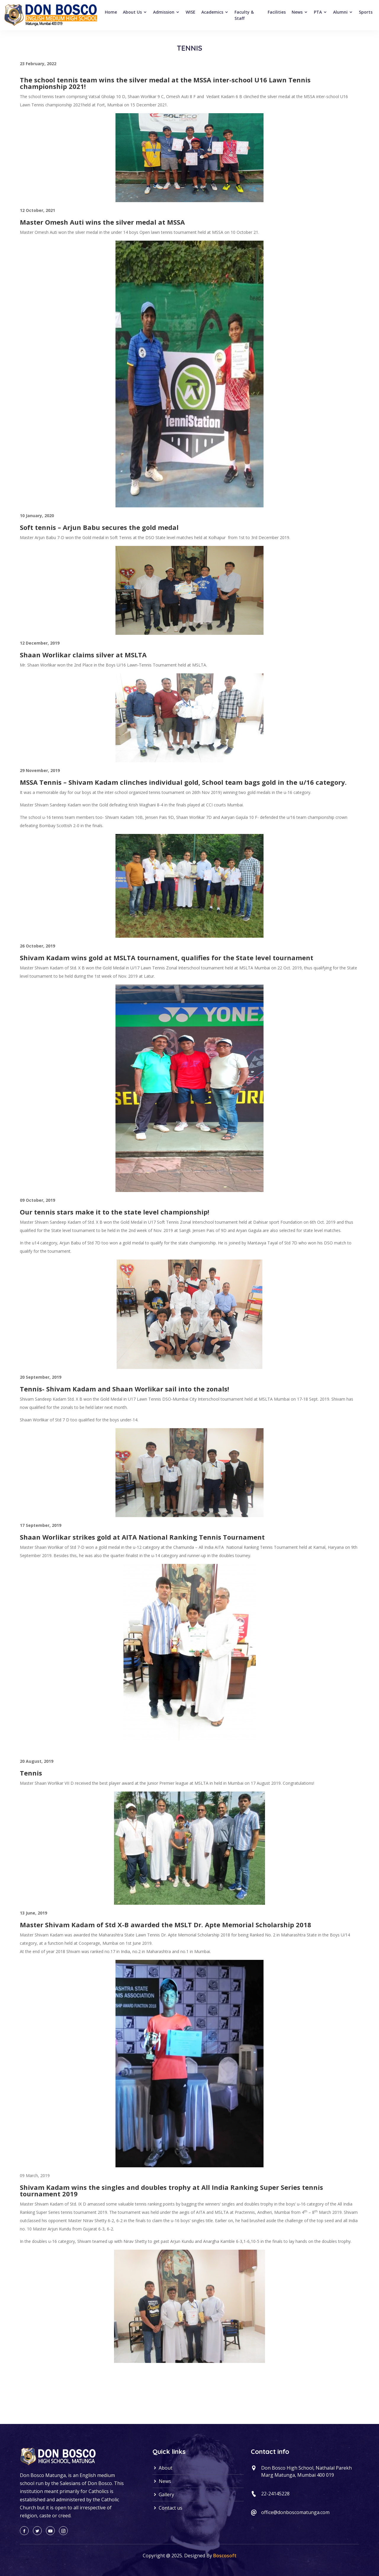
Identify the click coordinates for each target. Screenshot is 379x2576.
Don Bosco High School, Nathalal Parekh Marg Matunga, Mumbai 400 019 (306, 2471)
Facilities (277, 12)
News (300, 12)
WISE (190, 12)
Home (111, 12)
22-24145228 (275, 2493)
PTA (320, 12)
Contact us (167, 2508)
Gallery (163, 2494)
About (162, 2468)
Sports (365, 12)
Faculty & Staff (244, 15)
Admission (166, 12)
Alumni (343, 12)
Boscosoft (225, 2555)
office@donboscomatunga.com (295, 2512)
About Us (135, 12)
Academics (215, 12)
